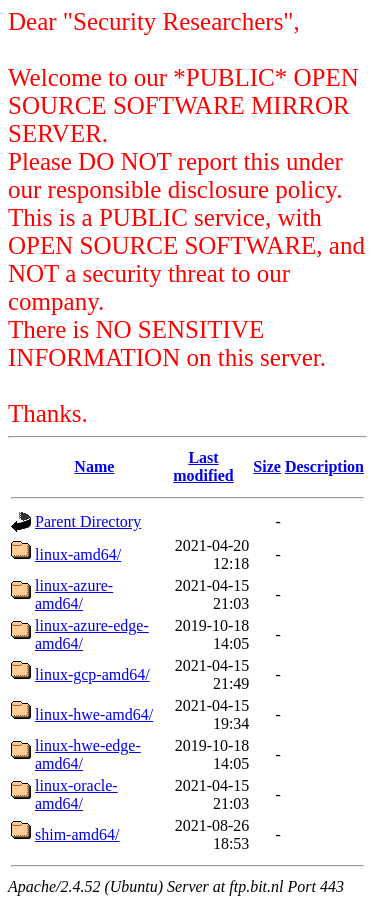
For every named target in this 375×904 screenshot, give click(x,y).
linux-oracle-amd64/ (76, 794)
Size (267, 466)
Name (94, 466)
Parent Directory (88, 521)
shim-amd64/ (77, 834)
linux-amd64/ (78, 554)
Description (324, 466)
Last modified (203, 466)
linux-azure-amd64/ (74, 594)
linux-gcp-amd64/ (92, 674)
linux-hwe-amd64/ (94, 714)
